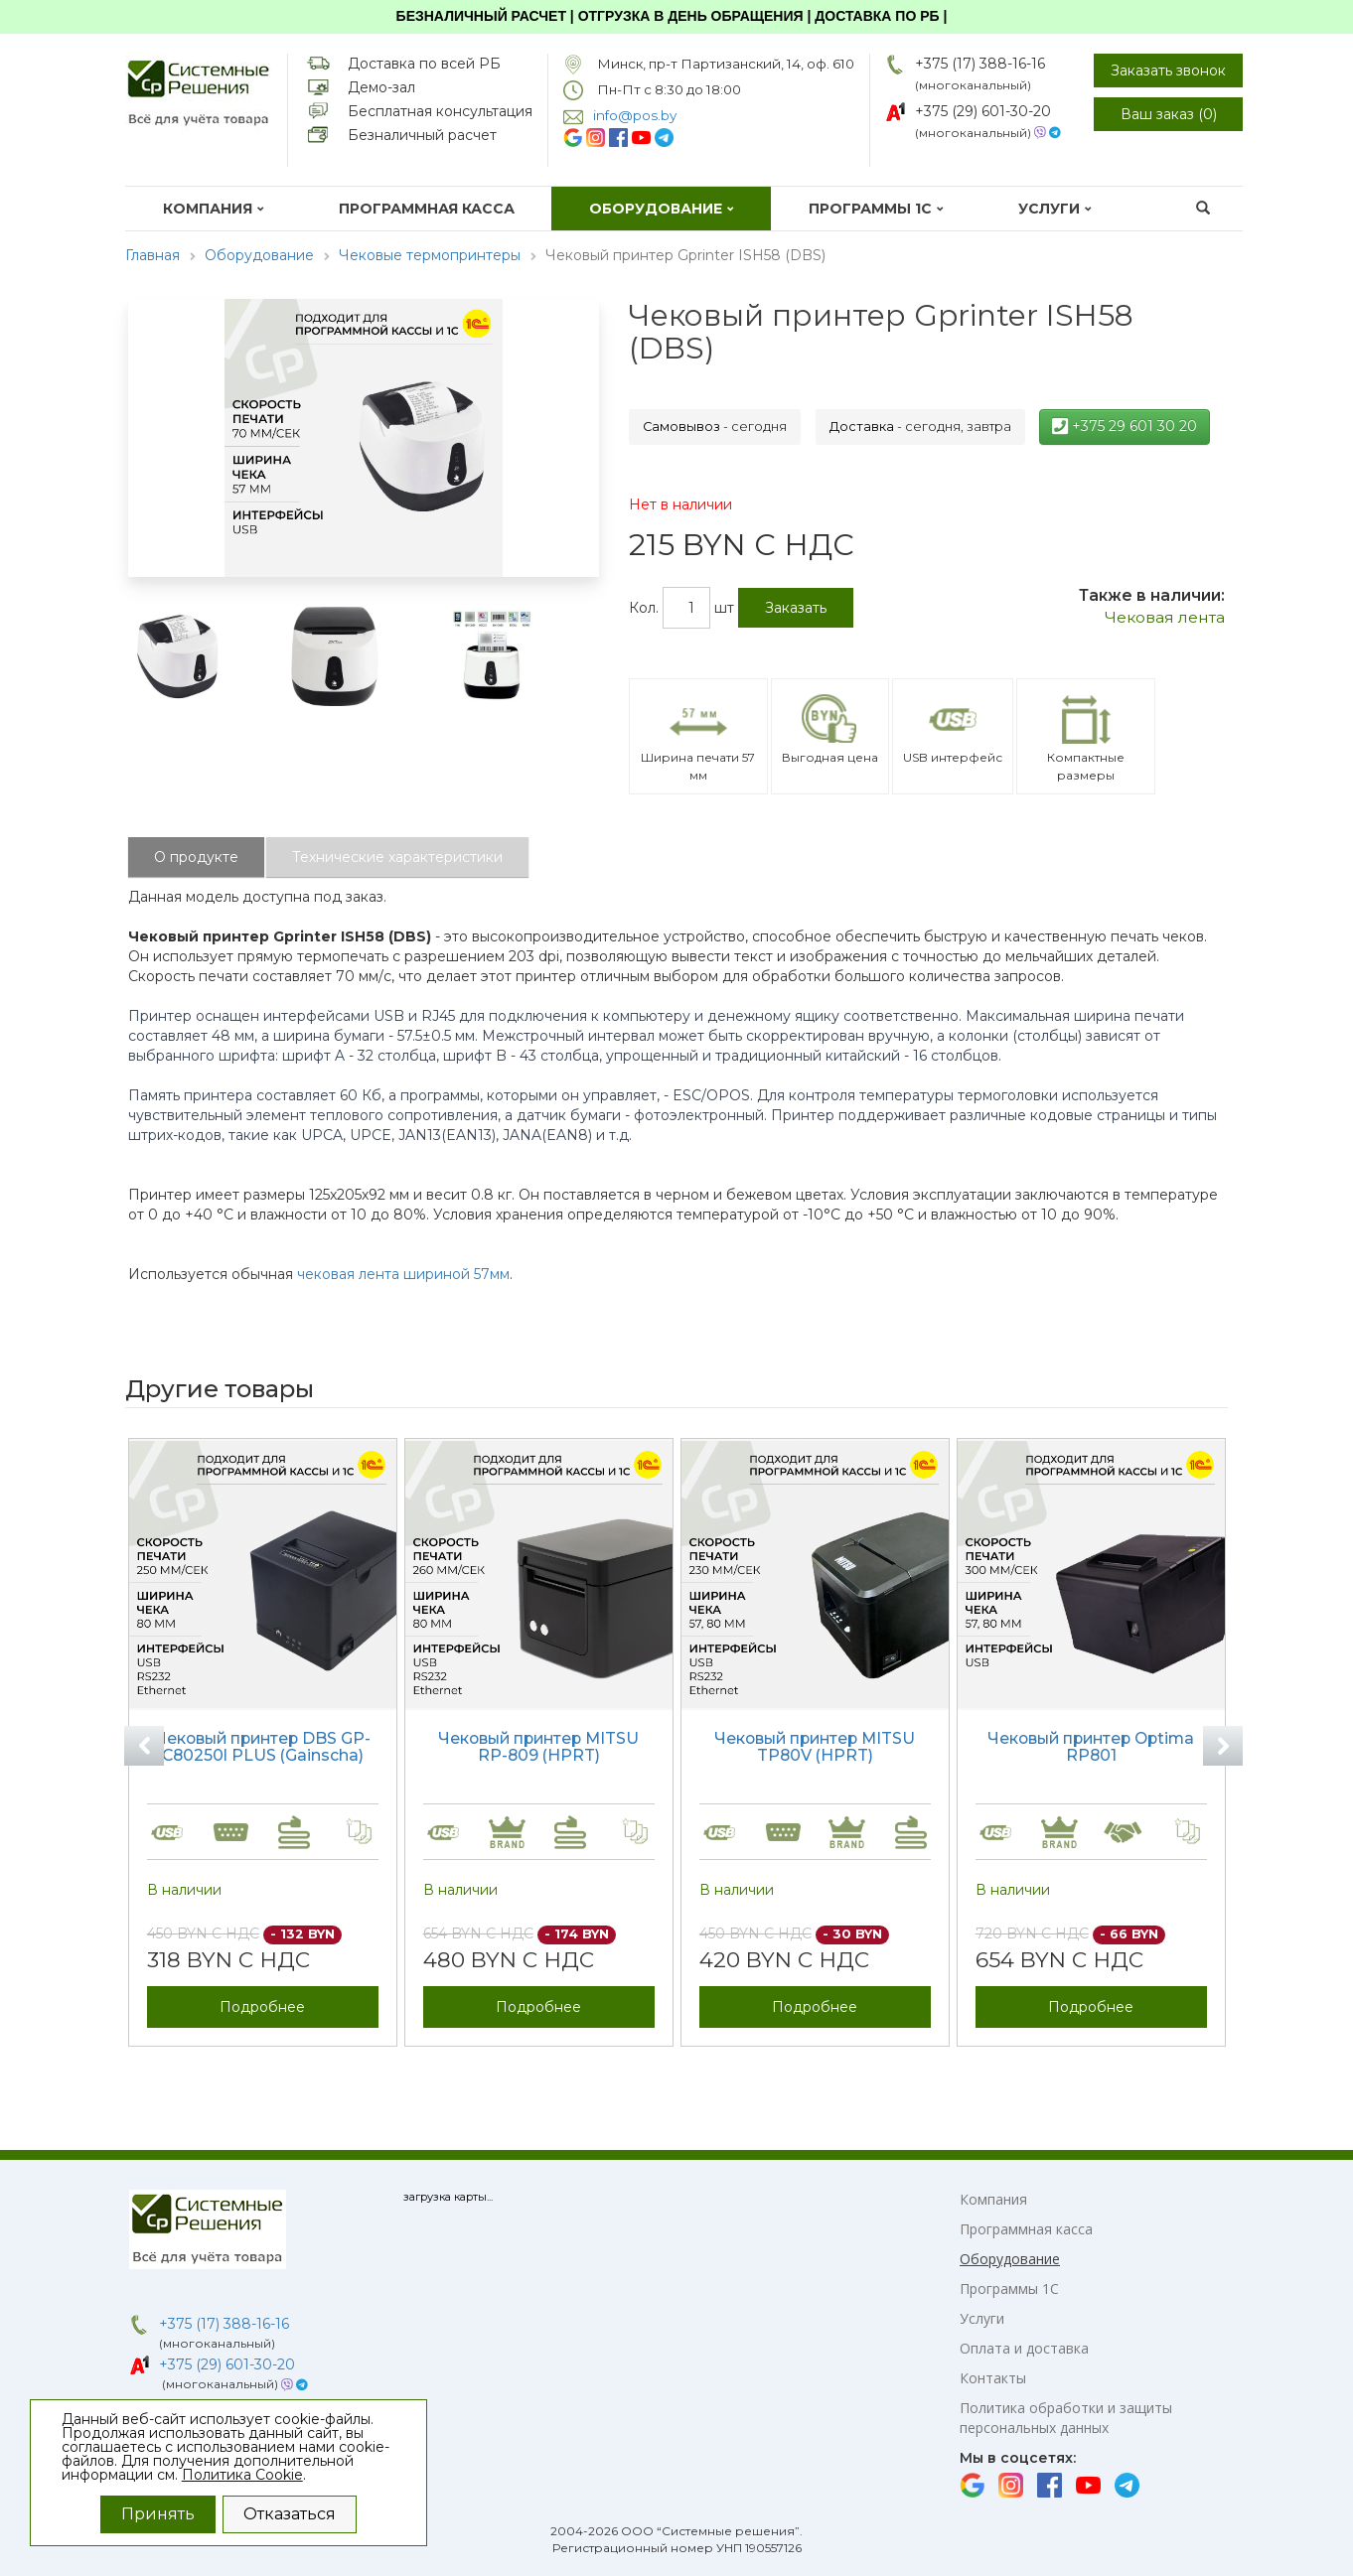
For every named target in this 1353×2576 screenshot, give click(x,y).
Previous (144, 1746)
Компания (213, 208)
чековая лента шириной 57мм (403, 1274)
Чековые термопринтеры (430, 255)
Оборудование (661, 208)
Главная (152, 255)
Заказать (796, 608)
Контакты (993, 2377)
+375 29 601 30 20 (1124, 426)
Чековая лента (1165, 617)
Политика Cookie (242, 2475)
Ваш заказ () (1169, 114)
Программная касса (427, 208)
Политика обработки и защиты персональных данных (1066, 2417)
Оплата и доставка (1024, 2348)
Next (1223, 1746)
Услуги (1055, 208)
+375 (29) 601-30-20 (983, 111)
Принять (158, 2513)
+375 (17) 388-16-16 (980, 63)
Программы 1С (876, 208)
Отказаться (289, 2513)
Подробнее (262, 2007)
